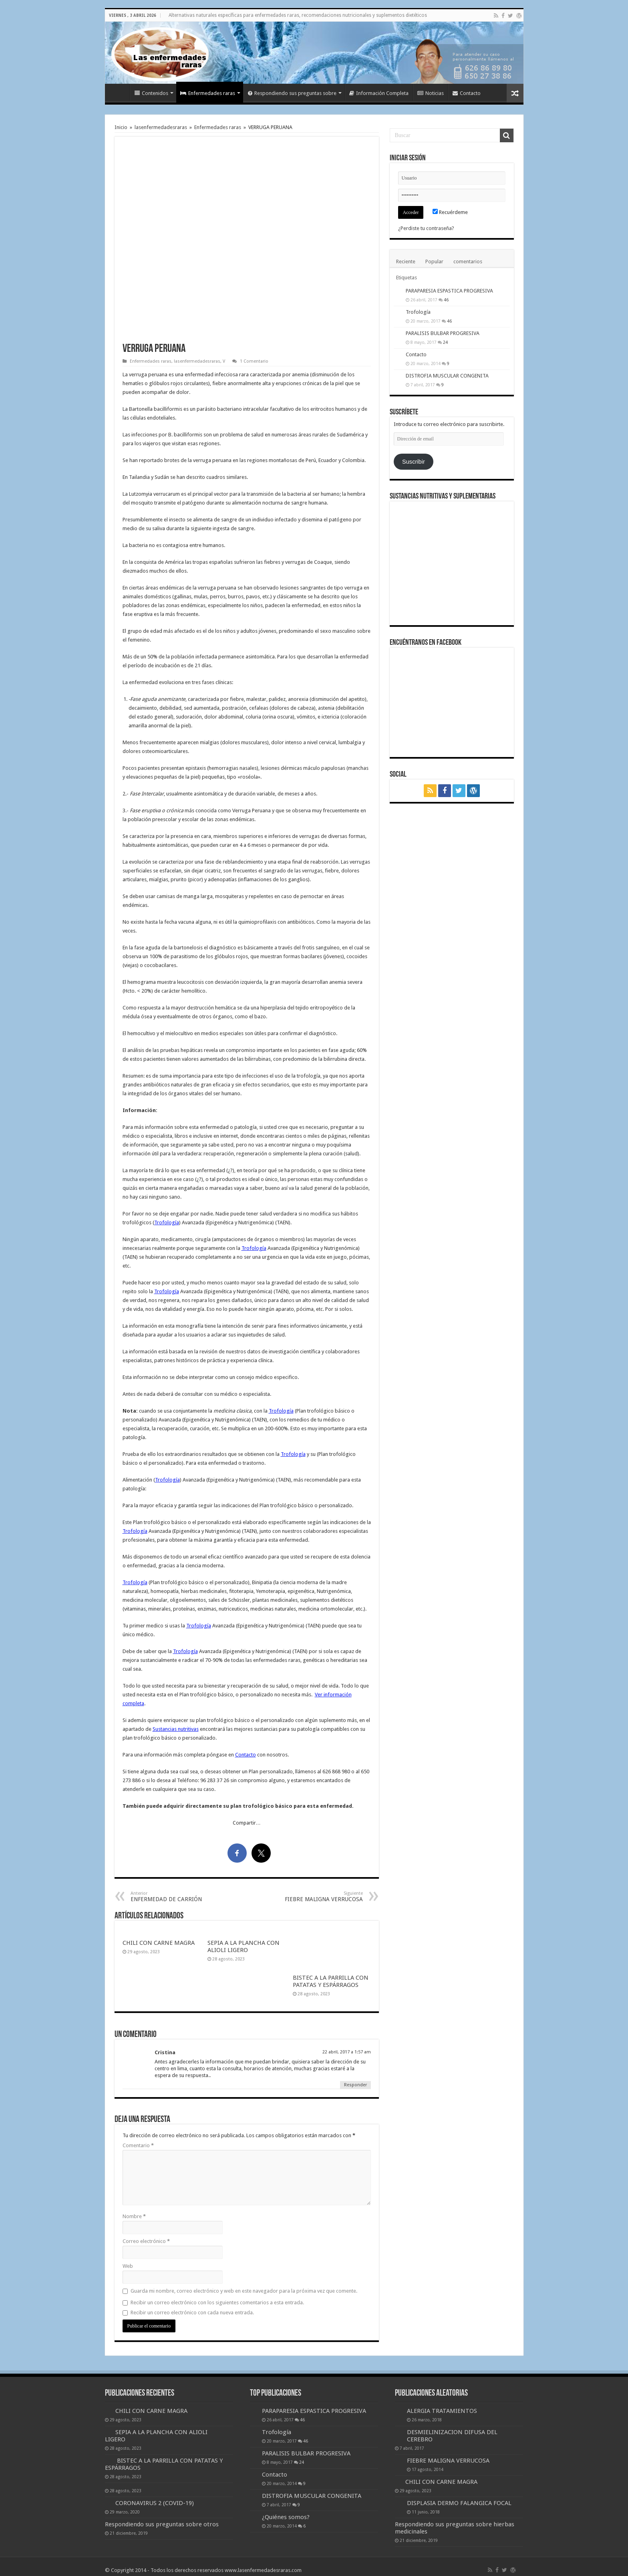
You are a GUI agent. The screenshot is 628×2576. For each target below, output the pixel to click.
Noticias (430, 93)
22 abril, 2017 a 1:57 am (346, 2052)
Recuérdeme (450, 212)
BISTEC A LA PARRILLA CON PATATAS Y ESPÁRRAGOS (330, 1981)
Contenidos (151, 93)
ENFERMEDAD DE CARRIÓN (172, 1896)
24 (445, 342)
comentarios (467, 261)
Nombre (134, 2216)
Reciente (405, 261)
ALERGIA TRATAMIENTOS (442, 2410)
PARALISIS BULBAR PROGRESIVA (442, 333)
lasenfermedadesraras (161, 127)
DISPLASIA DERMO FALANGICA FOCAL (459, 2503)
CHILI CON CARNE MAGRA (159, 1942)
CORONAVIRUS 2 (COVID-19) (154, 2503)
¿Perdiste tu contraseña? (426, 228)
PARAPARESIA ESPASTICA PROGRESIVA (449, 291)
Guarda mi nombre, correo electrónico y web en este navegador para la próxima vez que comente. (244, 2291)
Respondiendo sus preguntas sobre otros (162, 2524)
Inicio (119, 92)
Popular (434, 261)
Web (128, 2266)
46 (446, 299)
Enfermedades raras (207, 93)
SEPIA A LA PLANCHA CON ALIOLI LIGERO (243, 1946)
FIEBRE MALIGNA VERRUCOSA (322, 1896)
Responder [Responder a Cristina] (355, 2084)
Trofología (166, 1222)
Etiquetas (406, 278)
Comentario (138, 2145)
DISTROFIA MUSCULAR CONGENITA (447, 376)
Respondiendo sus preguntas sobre (292, 93)
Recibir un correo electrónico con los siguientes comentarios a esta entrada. (217, 2302)
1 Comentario (254, 361)
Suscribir (413, 461)
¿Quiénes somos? (286, 2517)
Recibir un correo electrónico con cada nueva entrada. (192, 2313)
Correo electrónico (146, 2241)
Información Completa (379, 93)
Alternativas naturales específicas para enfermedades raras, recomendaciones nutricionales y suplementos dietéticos (298, 15)
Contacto (467, 93)
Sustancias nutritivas (176, 1729)
